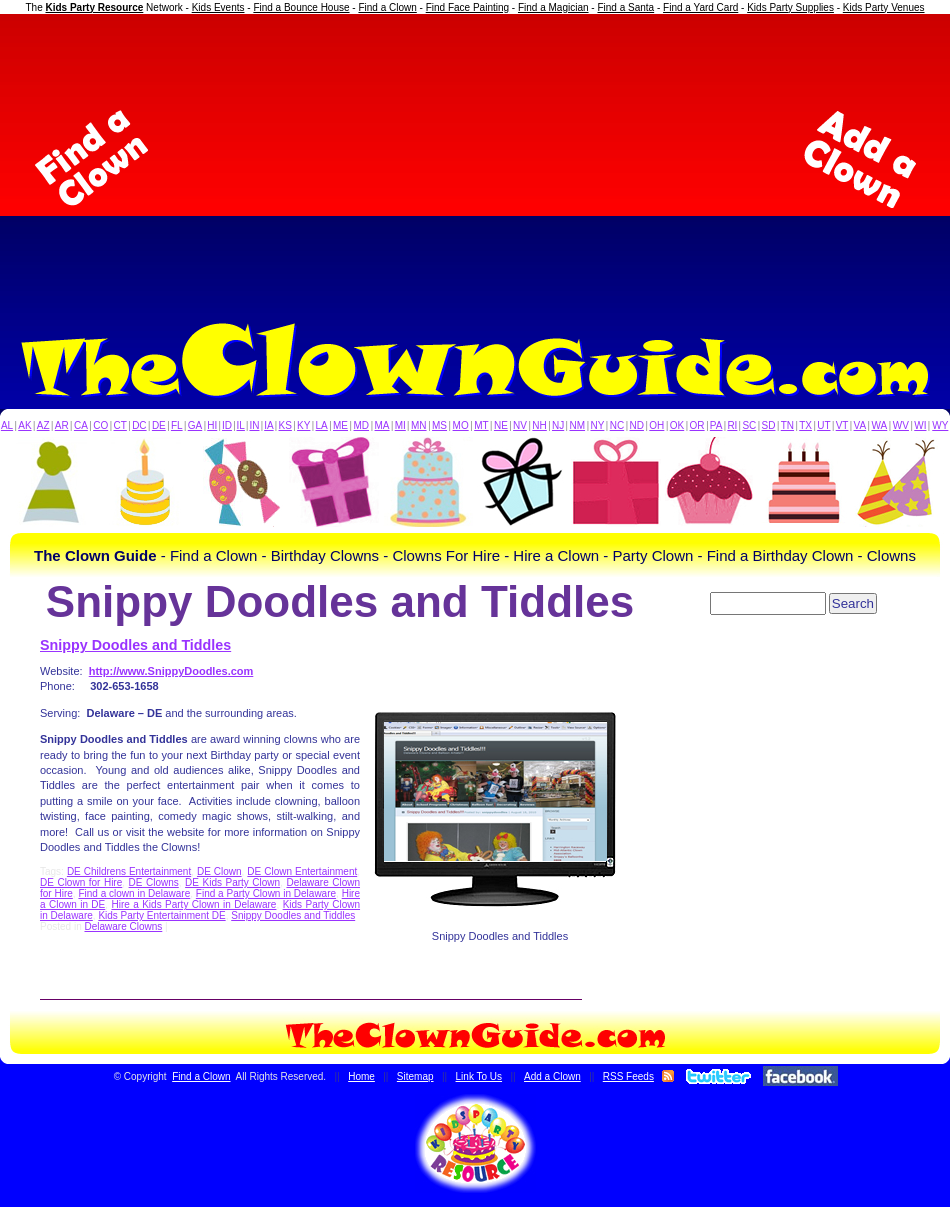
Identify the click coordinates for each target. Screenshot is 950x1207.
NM (578, 425)
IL (241, 425)
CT (120, 425)
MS (439, 425)
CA (81, 425)
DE (159, 425)
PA (716, 425)
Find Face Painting (467, 7)
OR (697, 425)
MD (362, 425)
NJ (558, 425)
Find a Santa (625, 7)
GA (195, 425)
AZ (43, 425)
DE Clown (219, 871)
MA (382, 425)
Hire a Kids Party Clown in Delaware (193, 904)
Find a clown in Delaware (134, 893)
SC (749, 425)
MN (419, 425)
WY (940, 425)
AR (62, 425)
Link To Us (479, 1076)
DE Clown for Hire (81, 882)
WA (880, 425)
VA (860, 425)
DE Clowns (154, 882)
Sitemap (415, 1076)
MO (461, 425)
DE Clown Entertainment (302, 871)
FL (177, 425)
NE (501, 425)
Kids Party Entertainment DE (161, 915)
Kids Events (218, 7)
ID (227, 425)
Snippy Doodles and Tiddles (135, 645)
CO (100, 425)
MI (400, 425)
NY (597, 425)
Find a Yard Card (700, 7)
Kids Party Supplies (790, 7)
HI (212, 425)
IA (268, 425)
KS (285, 425)
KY (303, 425)
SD (769, 425)
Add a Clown (552, 1076)
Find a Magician (553, 7)
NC (617, 425)
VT (842, 425)
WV (901, 425)
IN (254, 425)
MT (481, 425)
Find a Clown (387, 7)
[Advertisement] (475, 159)
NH (539, 425)
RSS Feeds (628, 1076)
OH (656, 425)
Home (361, 1076)
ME (340, 425)
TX (805, 425)
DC (139, 425)
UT (823, 425)
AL (7, 425)
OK (677, 425)
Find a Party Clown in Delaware (266, 893)
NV (520, 425)
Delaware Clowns (123, 926)
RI (732, 425)
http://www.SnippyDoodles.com (171, 671)
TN (787, 425)
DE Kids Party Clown (232, 882)
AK (24, 425)
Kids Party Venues (884, 7)
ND (637, 425)
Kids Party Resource (95, 7)
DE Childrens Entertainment (129, 871)
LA (322, 425)
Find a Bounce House (301, 7)
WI (920, 425)
